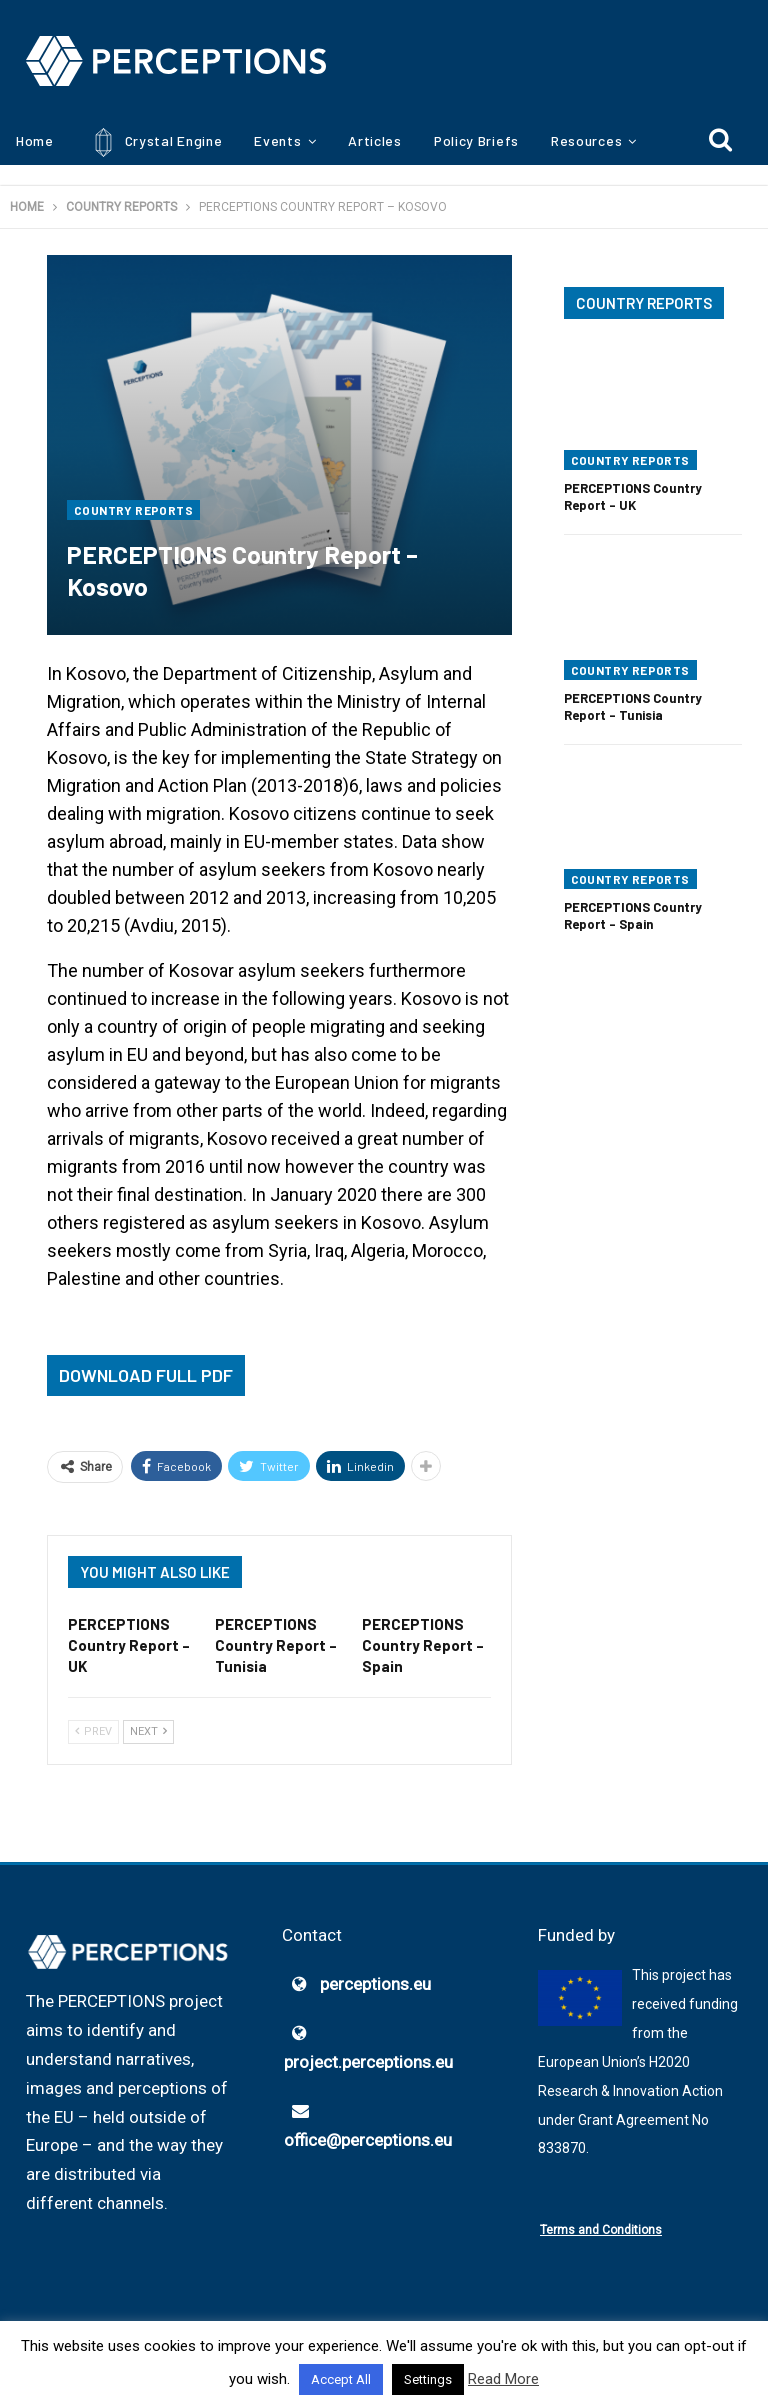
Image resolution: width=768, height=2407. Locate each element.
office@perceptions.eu (368, 2141)
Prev (93, 1732)
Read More (503, 2379)
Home (35, 140)
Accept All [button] (341, 2379)
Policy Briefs (476, 140)
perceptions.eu (375, 1985)
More (567, 140)
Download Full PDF (146, 1375)
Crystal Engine (154, 142)
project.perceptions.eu (368, 2063)
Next (148, 1732)
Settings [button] (428, 2379)
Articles (375, 140)
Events (277, 140)
